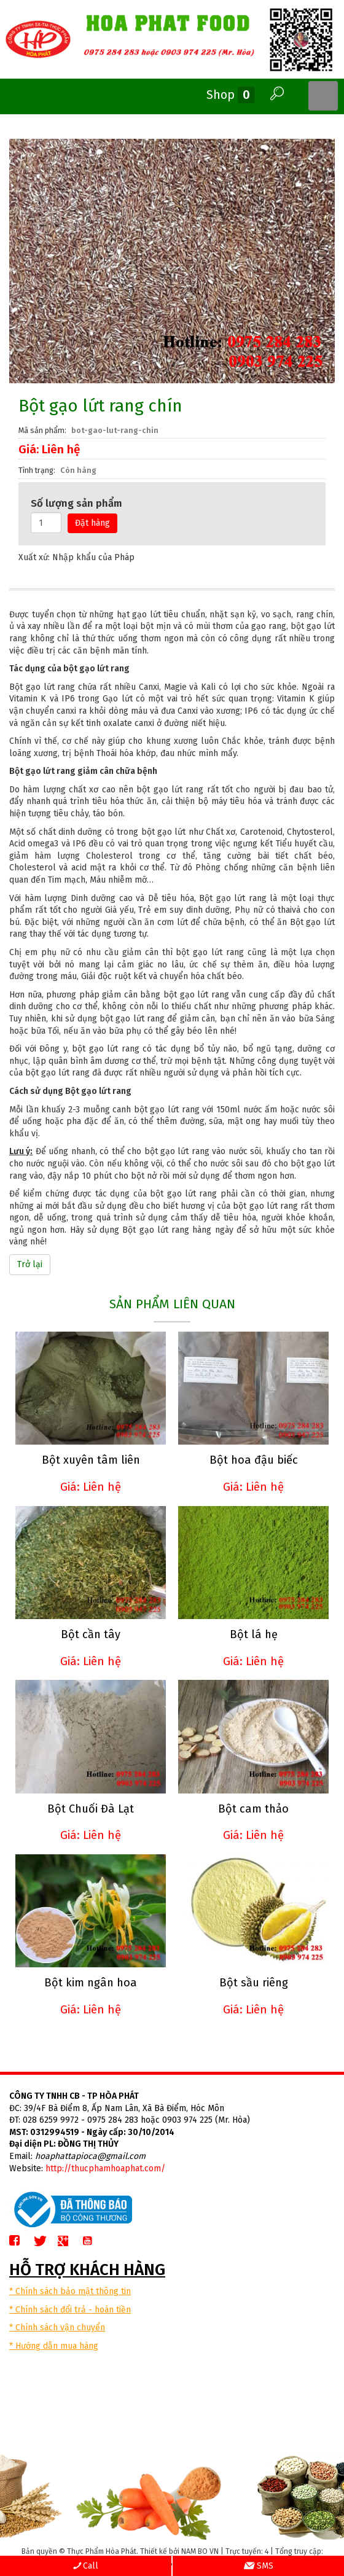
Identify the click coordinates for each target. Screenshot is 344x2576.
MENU (323, 96)
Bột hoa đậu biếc (253, 1460)
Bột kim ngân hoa (90, 1982)
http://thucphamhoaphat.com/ (105, 2168)
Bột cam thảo (253, 1809)
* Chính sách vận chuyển (57, 2327)
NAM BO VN (200, 2551)
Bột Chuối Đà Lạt (90, 1809)
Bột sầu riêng (253, 1982)
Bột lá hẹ (254, 1634)
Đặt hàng (92, 523)
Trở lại (29, 1264)
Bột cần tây (90, 1634)
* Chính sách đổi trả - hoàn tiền (70, 2310)
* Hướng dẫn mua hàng (53, 2346)
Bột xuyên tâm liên (91, 1460)
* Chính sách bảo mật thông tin (70, 2291)
